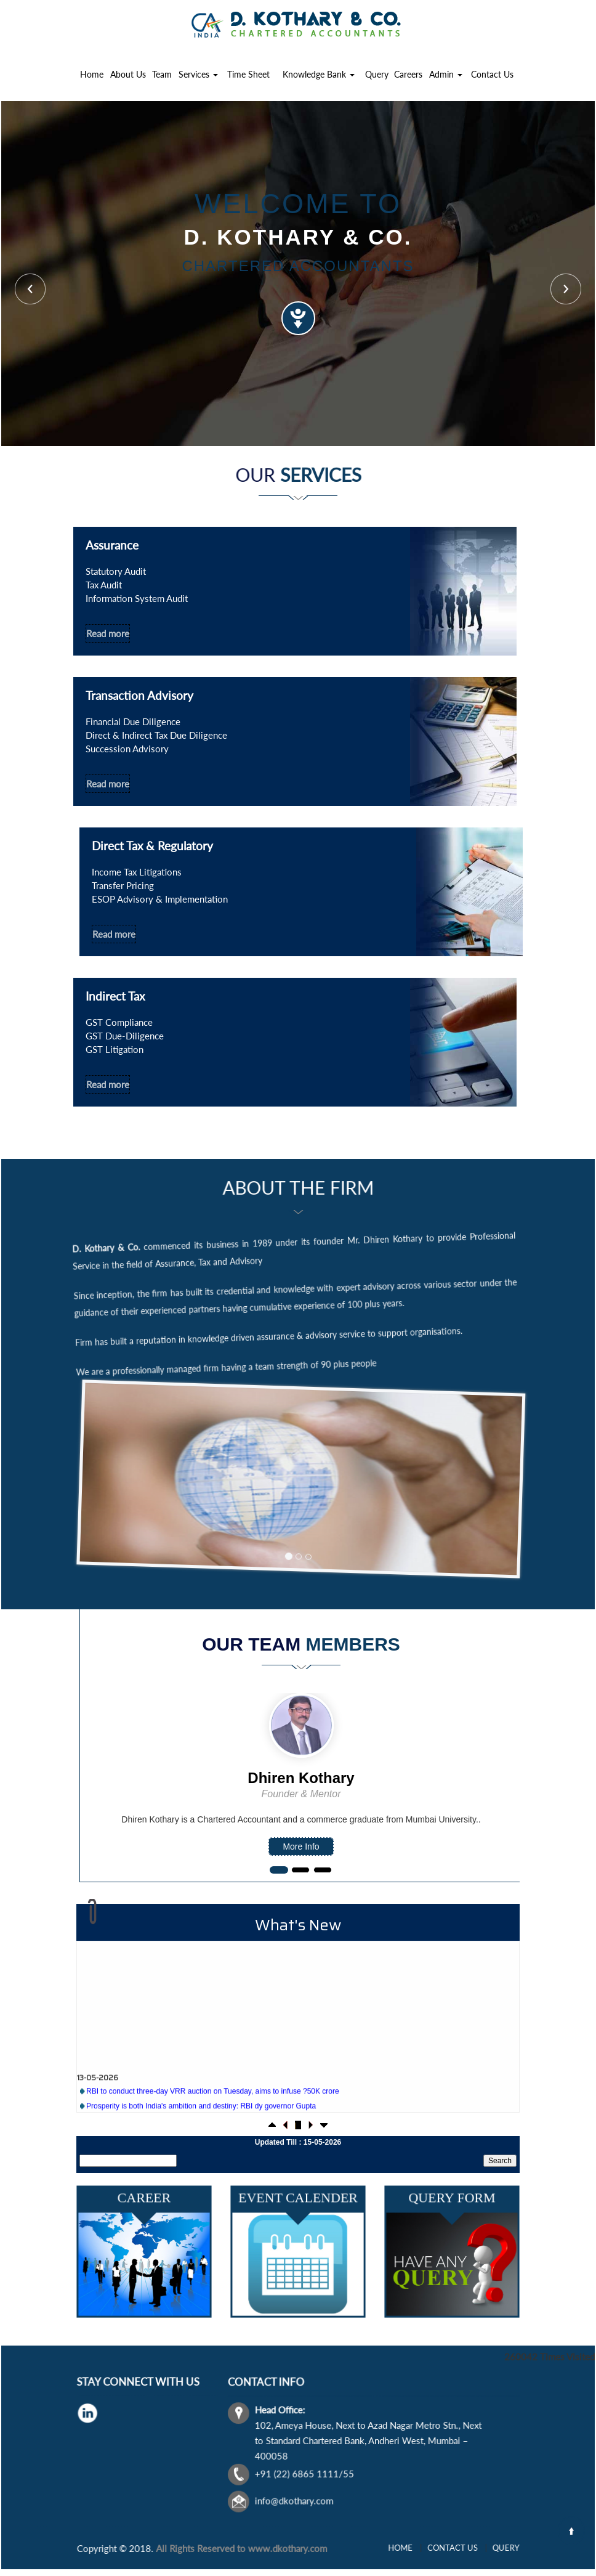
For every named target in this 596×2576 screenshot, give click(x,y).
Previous (30, 289)
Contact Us (492, 74)
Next (565, 289)
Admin (445, 74)
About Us (128, 74)
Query (377, 74)
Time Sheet (248, 74)
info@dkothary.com (346, 2466)
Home (91, 74)
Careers (408, 74)
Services (198, 74)
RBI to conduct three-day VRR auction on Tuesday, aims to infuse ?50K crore (212, 2108)
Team (162, 74)
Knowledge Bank (319, 74)
